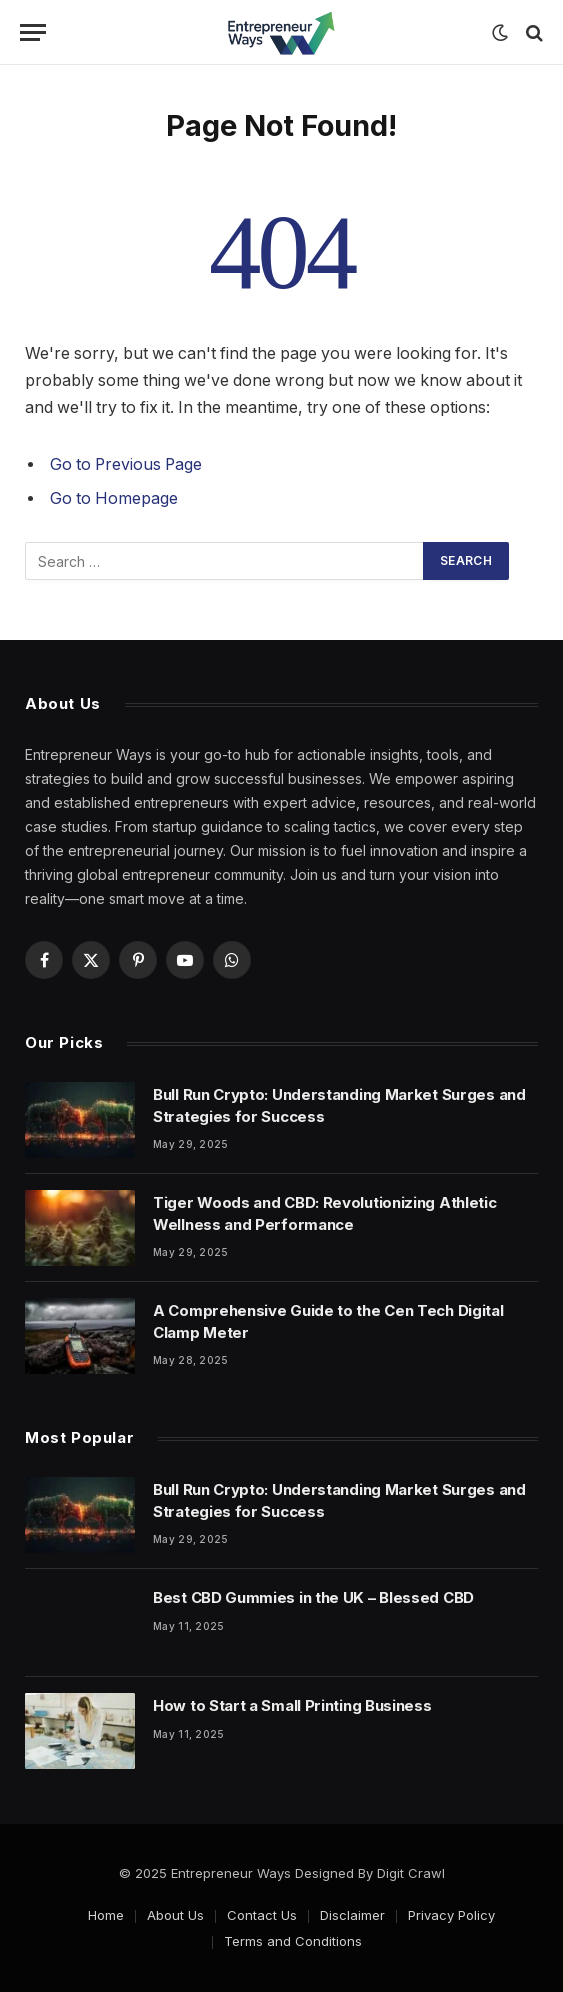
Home (106, 1915)
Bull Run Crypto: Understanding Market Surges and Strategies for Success (339, 1105)
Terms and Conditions (293, 1941)
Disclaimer (352, 1915)
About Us (175, 1915)
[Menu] (33, 32)
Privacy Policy (451, 1915)
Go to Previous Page (126, 464)
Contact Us (262, 1915)
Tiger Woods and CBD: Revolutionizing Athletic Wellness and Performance (325, 1213)
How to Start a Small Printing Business (292, 1705)
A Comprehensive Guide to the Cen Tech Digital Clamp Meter (328, 1321)
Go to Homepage (114, 498)
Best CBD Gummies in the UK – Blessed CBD (313, 1597)
